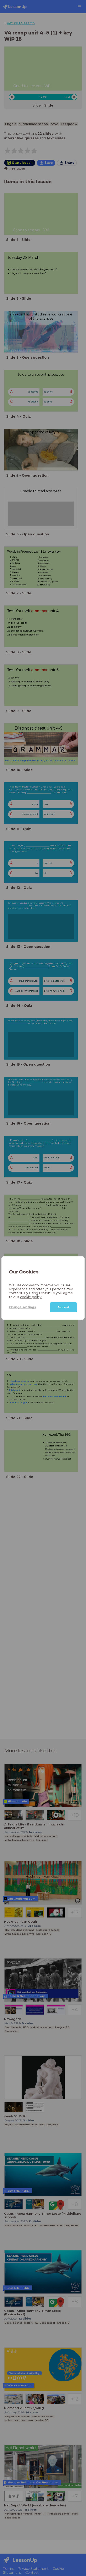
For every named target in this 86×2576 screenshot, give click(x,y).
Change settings (22, 1307)
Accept (63, 1307)
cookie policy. (31, 1297)
